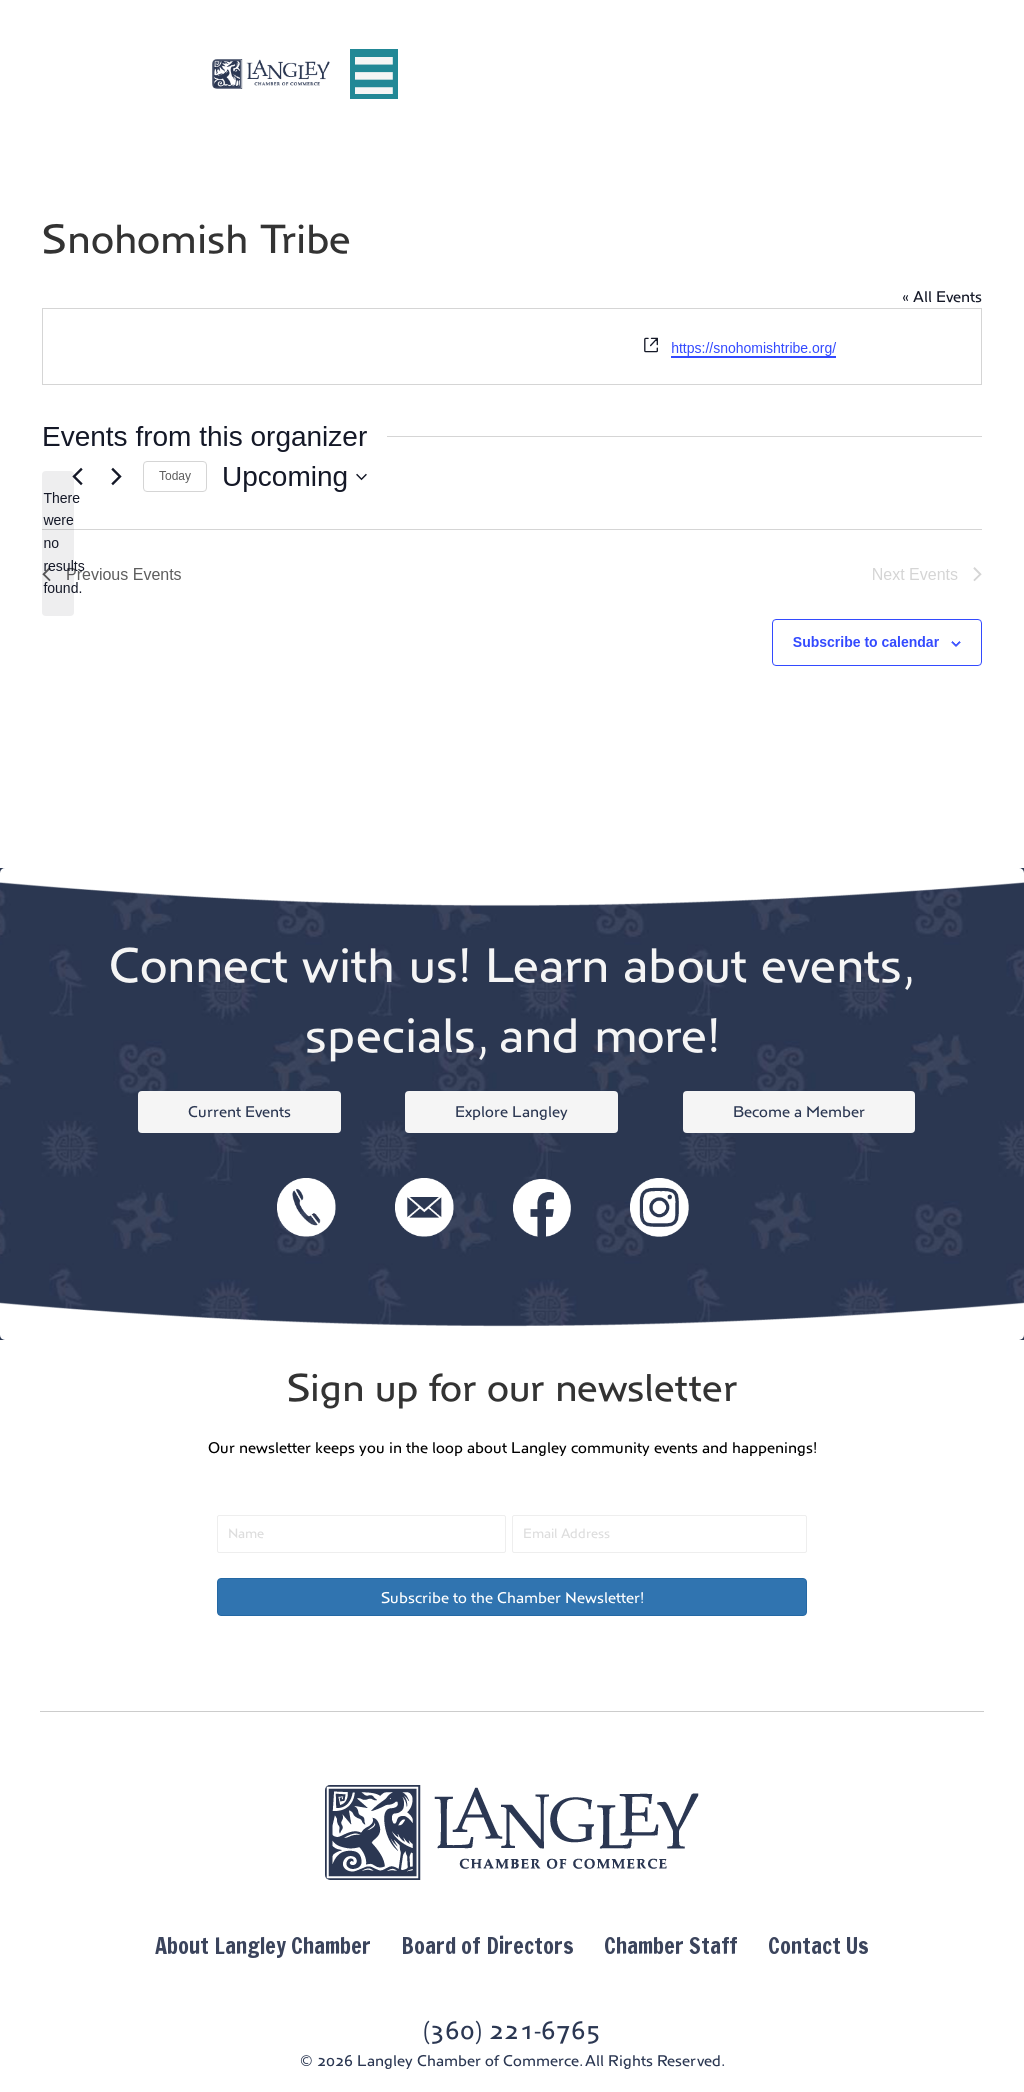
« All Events (942, 296)
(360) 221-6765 (512, 2030)
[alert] (58, 543)
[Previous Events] (77, 477)
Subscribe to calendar (866, 642)
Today (175, 476)
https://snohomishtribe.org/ (753, 348)
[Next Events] (116, 477)
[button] (512, 1597)
